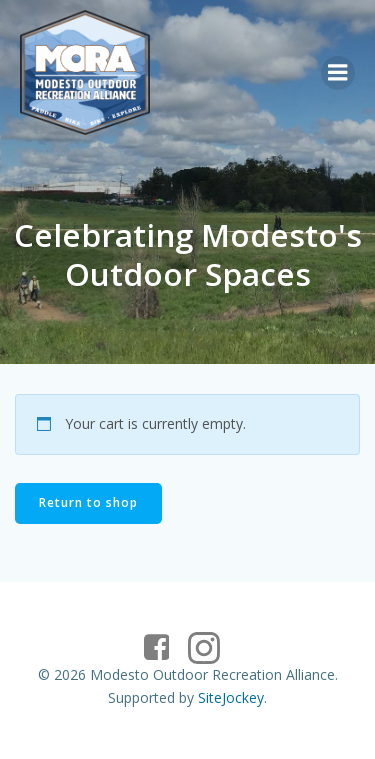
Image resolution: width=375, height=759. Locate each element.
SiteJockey (231, 697)
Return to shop (88, 502)
